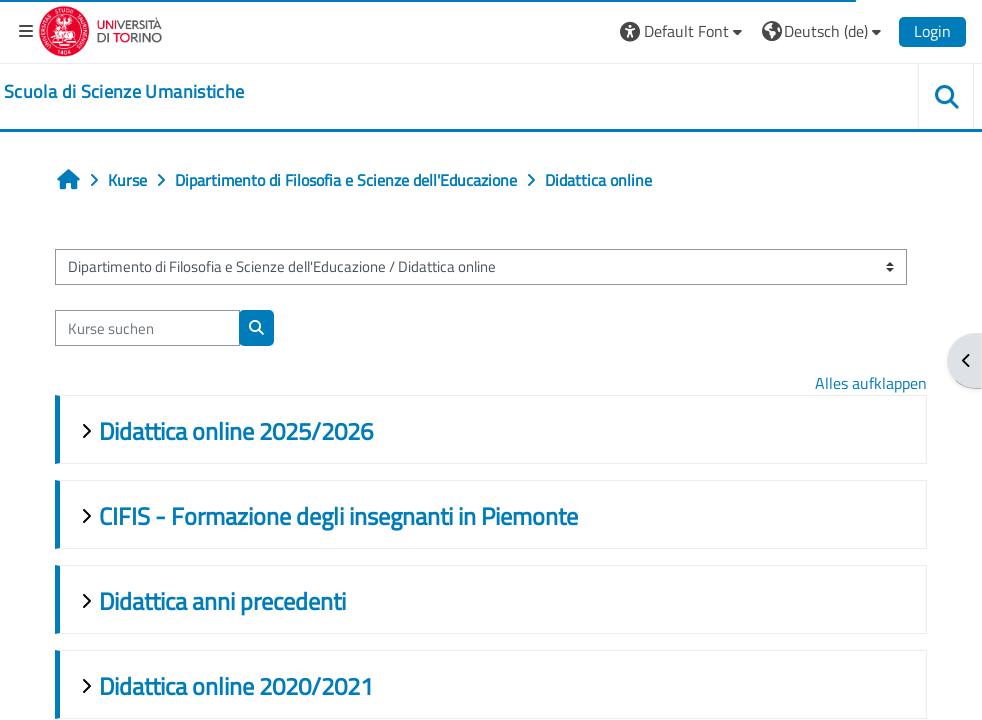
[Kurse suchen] (147, 328)
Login (932, 31)
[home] (124, 92)
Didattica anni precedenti (222, 601)
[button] (683, 31)
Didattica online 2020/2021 (236, 686)
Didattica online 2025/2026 (236, 431)
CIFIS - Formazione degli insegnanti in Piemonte (338, 516)
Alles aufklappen (871, 383)
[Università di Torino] (100, 29)
